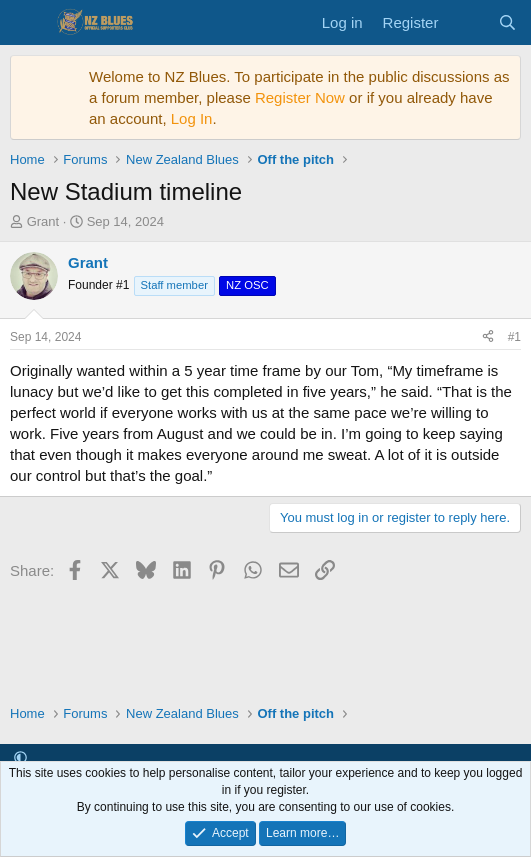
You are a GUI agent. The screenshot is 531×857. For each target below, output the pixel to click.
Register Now (300, 97)
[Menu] (27, 23)
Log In (192, 118)
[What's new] (467, 22)
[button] (20, 758)
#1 (514, 337)
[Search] (507, 22)
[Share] (488, 337)
